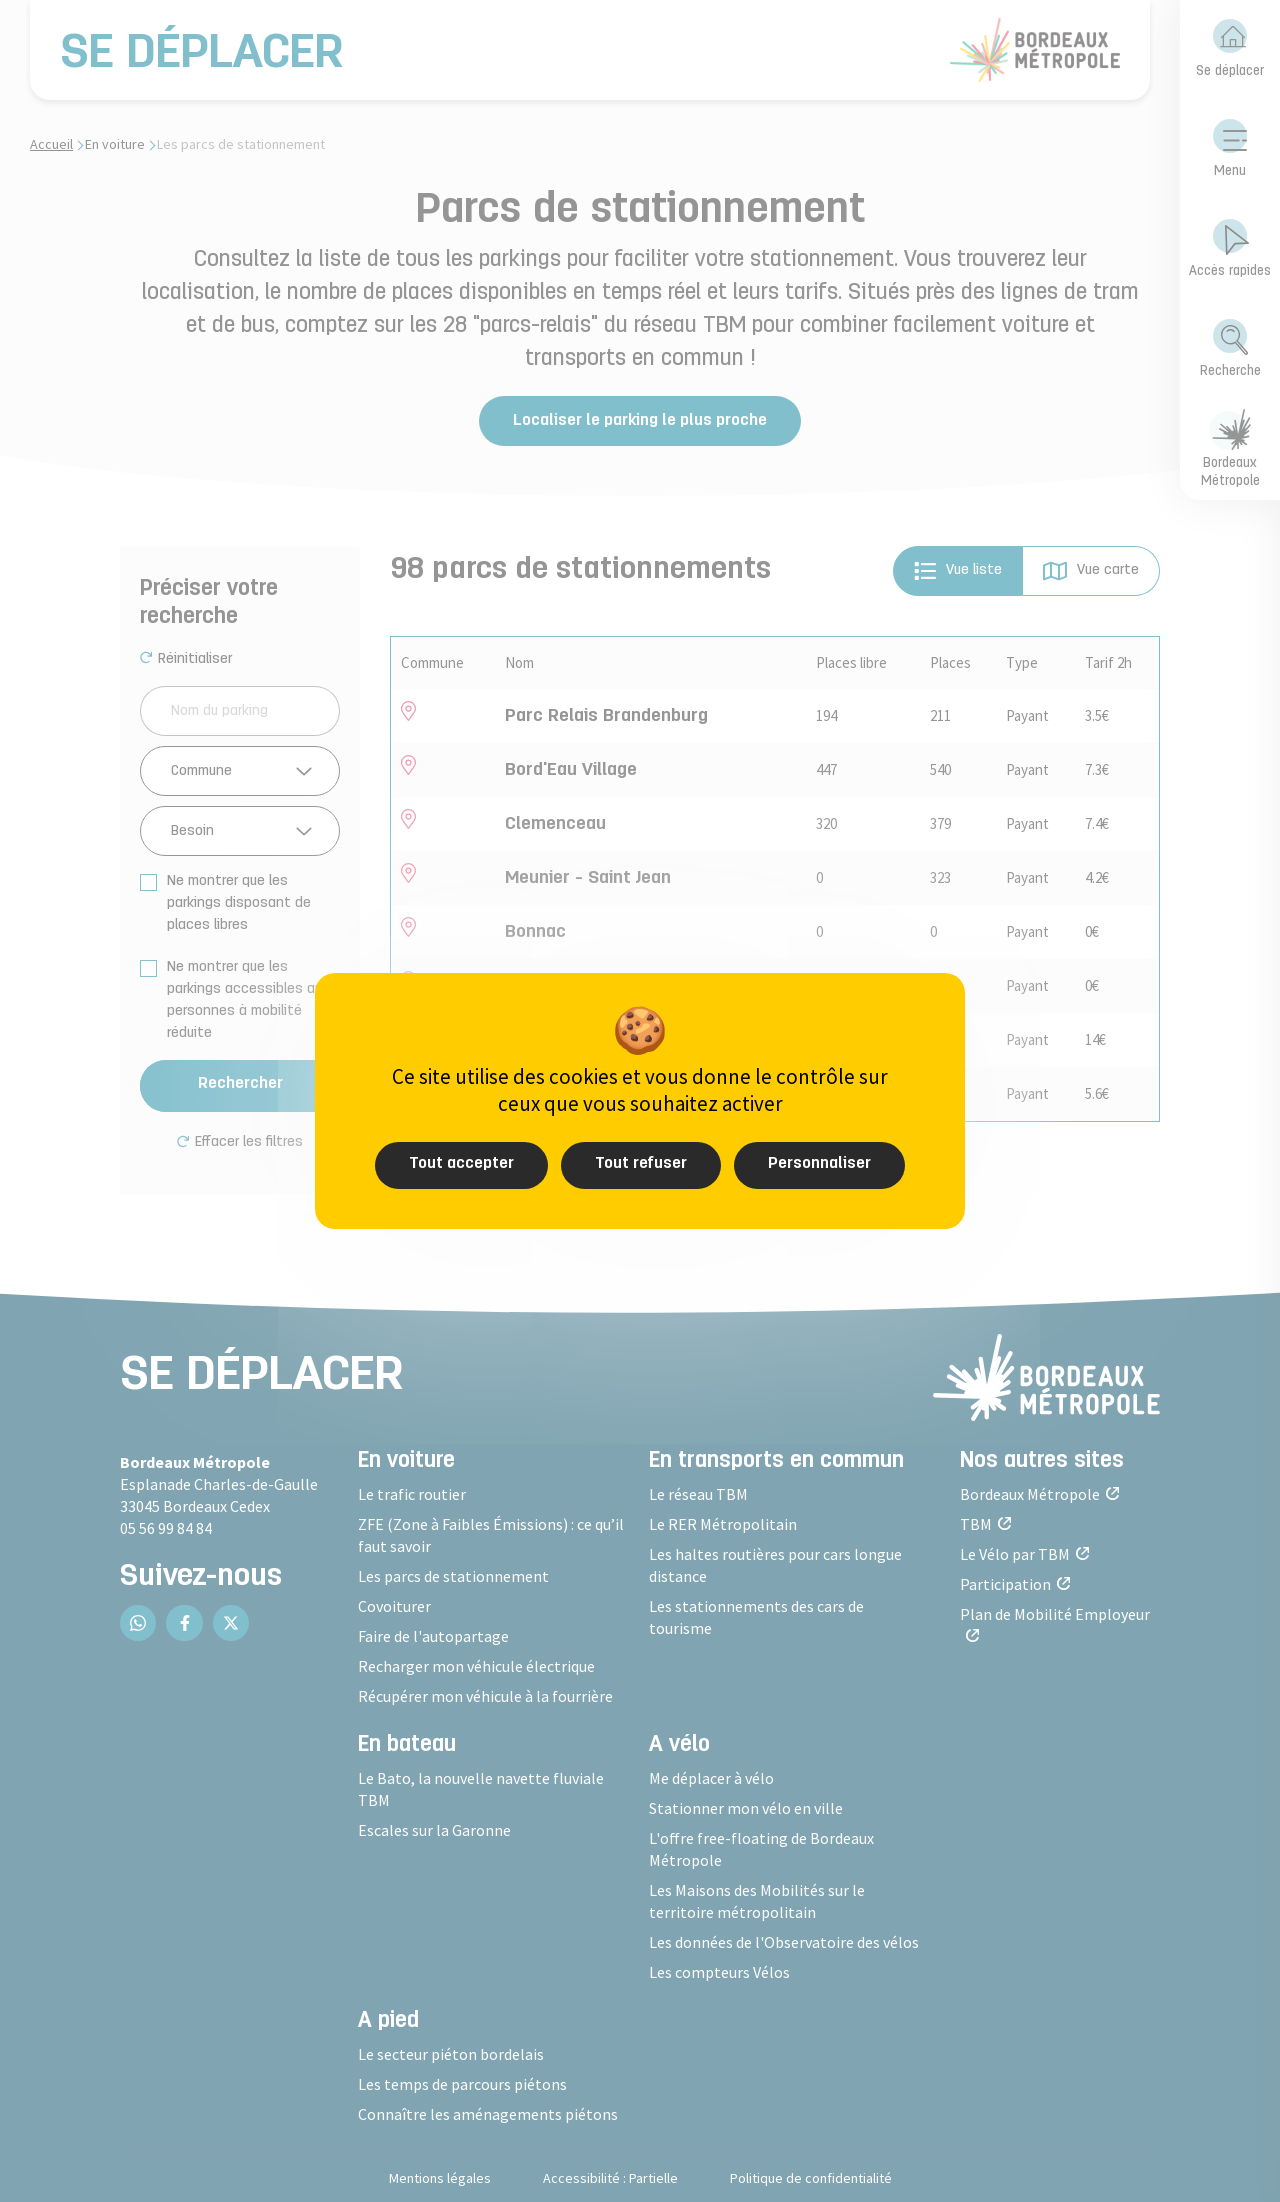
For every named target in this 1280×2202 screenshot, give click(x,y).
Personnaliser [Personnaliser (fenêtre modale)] (819, 1164)
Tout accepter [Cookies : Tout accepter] (461, 1164)
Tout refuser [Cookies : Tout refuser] (641, 1164)
